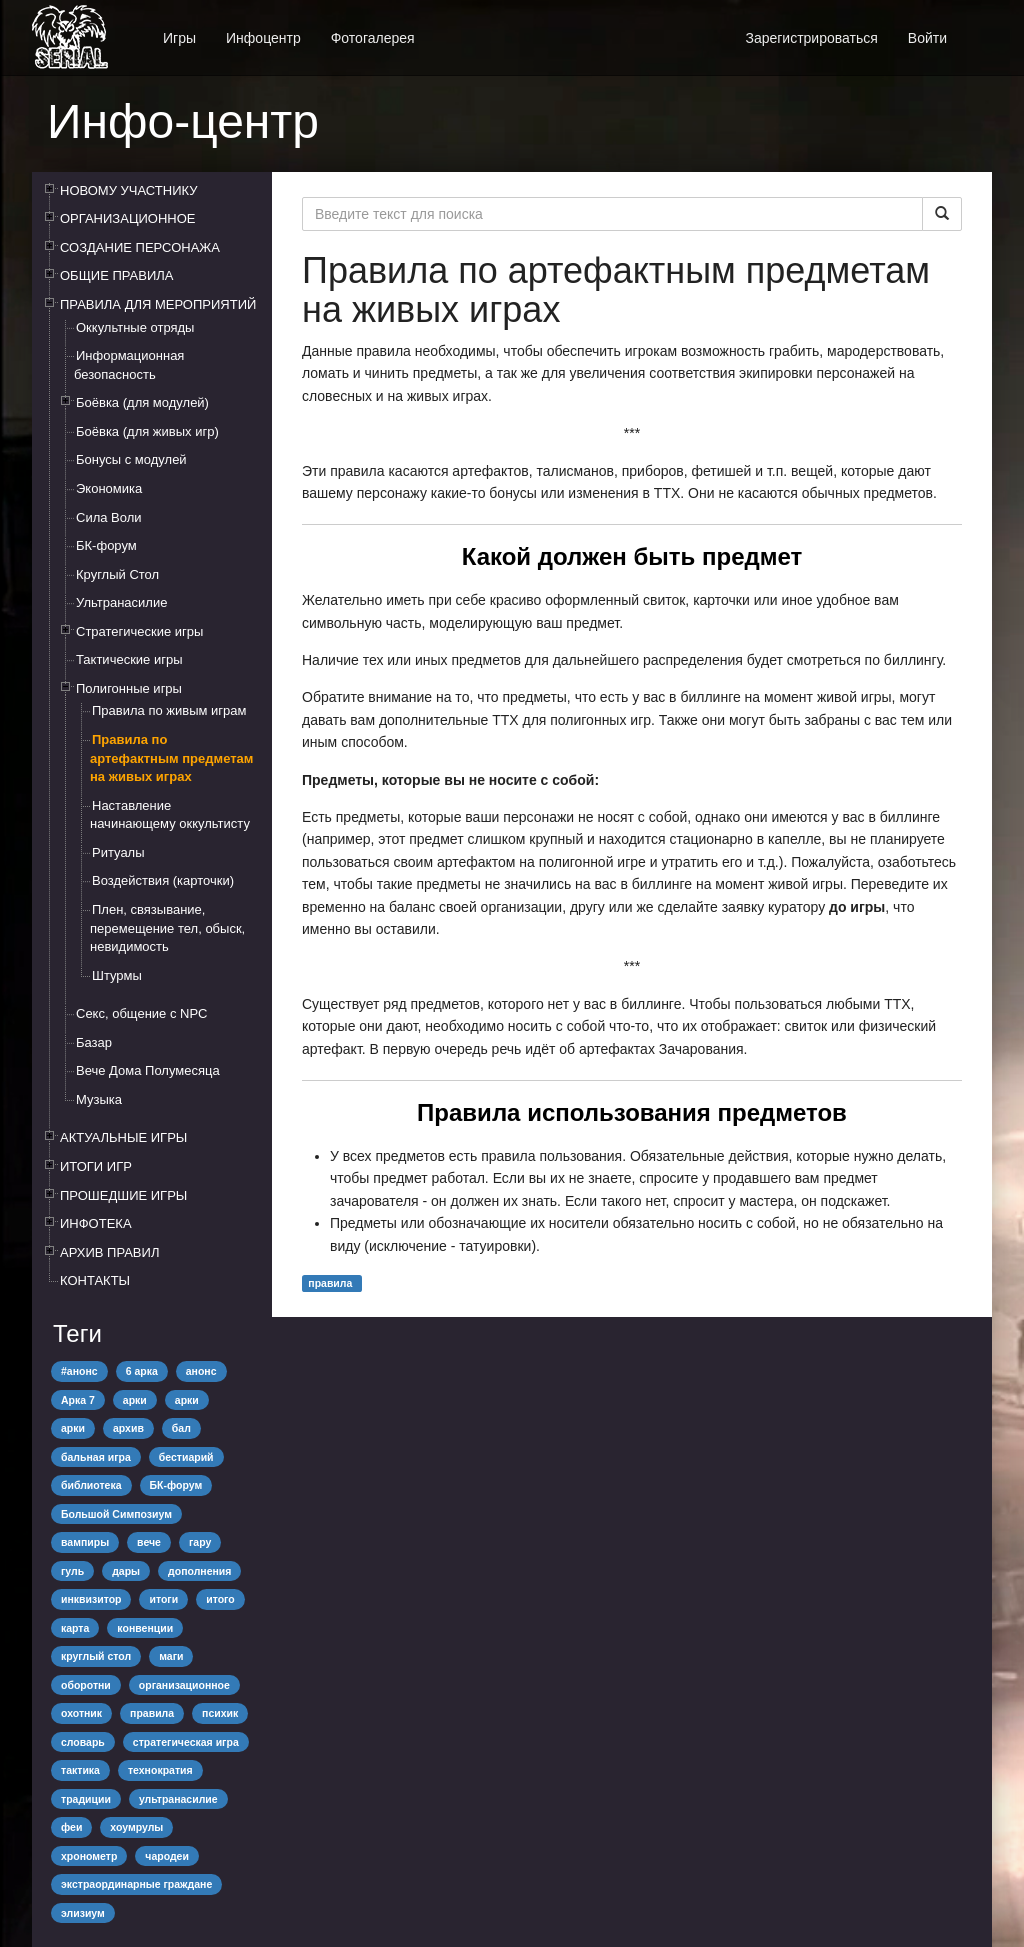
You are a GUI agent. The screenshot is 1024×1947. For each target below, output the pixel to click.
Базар (94, 1042)
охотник (81, 1713)
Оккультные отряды (135, 327)
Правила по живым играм (169, 710)
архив (128, 1428)
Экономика (109, 488)
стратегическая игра (186, 1742)
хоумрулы (136, 1827)
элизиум (83, 1913)
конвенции (145, 1628)
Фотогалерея (373, 38)
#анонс (79, 1371)
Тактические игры (129, 659)
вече (149, 1542)
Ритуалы (118, 852)
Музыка (99, 1099)
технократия (160, 1770)
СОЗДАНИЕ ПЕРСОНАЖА (140, 247)
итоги (163, 1599)
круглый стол (96, 1656)
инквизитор (91, 1599)
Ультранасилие (121, 602)
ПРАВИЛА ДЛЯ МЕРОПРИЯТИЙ (158, 304)
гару (200, 1542)
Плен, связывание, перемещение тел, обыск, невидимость (167, 928)
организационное (184, 1685)
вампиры (85, 1542)
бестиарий (186, 1457)
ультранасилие (178, 1799)
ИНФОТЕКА (96, 1223)
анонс (201, 1371)
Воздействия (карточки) (163, 880)
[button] (977, 27)
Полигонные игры (129, 688)
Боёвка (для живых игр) (147, 431)
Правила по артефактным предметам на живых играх (171, 758)
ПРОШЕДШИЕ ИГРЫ (123, 1195)
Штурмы (117, 975)
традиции (86, 1799)
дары (126, 1571)
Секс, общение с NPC (141, 1013)
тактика (80, 1770)
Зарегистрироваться (811, 38)
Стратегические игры (139, 631)
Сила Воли (109, 517)
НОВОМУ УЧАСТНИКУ (128, 190)
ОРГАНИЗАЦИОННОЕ (128, 218)
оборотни (86, 1685)
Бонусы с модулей (131, 459)
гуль (72, 1571)
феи (71, 1827)
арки (135, 1400)
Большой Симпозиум (116, 1514)
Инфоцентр (263, 38)
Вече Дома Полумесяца (148, 1070)
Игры (179, 38)
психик (220, 1713)
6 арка (142, 1371)
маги (171, 1656)
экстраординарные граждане (136, 1884)
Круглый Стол (117, 574)
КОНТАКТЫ (95, 1280)
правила (152, 1713)
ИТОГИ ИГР (96, 1166)
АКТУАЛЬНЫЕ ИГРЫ (123, 1137)
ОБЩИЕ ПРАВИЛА (117, 275)
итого (220, 1599)
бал (181, 1428)
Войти (927, 38)
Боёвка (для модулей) (142, 402)
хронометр (89, 1856)
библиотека (91, 1485)
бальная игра (96, 1457)
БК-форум (106, 545)
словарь (83, 1742)
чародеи (167, 1856)
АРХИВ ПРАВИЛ (109, 1252)
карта (75, 1628)
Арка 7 (78, 1400)
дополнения (199, 1571)
